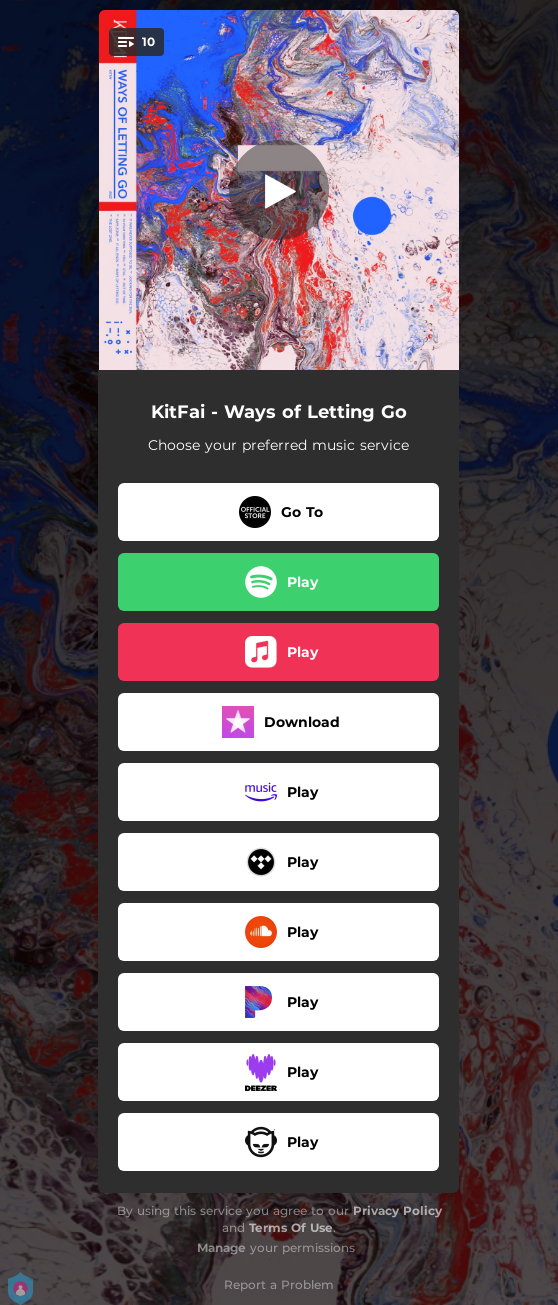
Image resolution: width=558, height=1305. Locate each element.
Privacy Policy (397, 1210)
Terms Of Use (291, 1227)
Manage (221, 1247)
